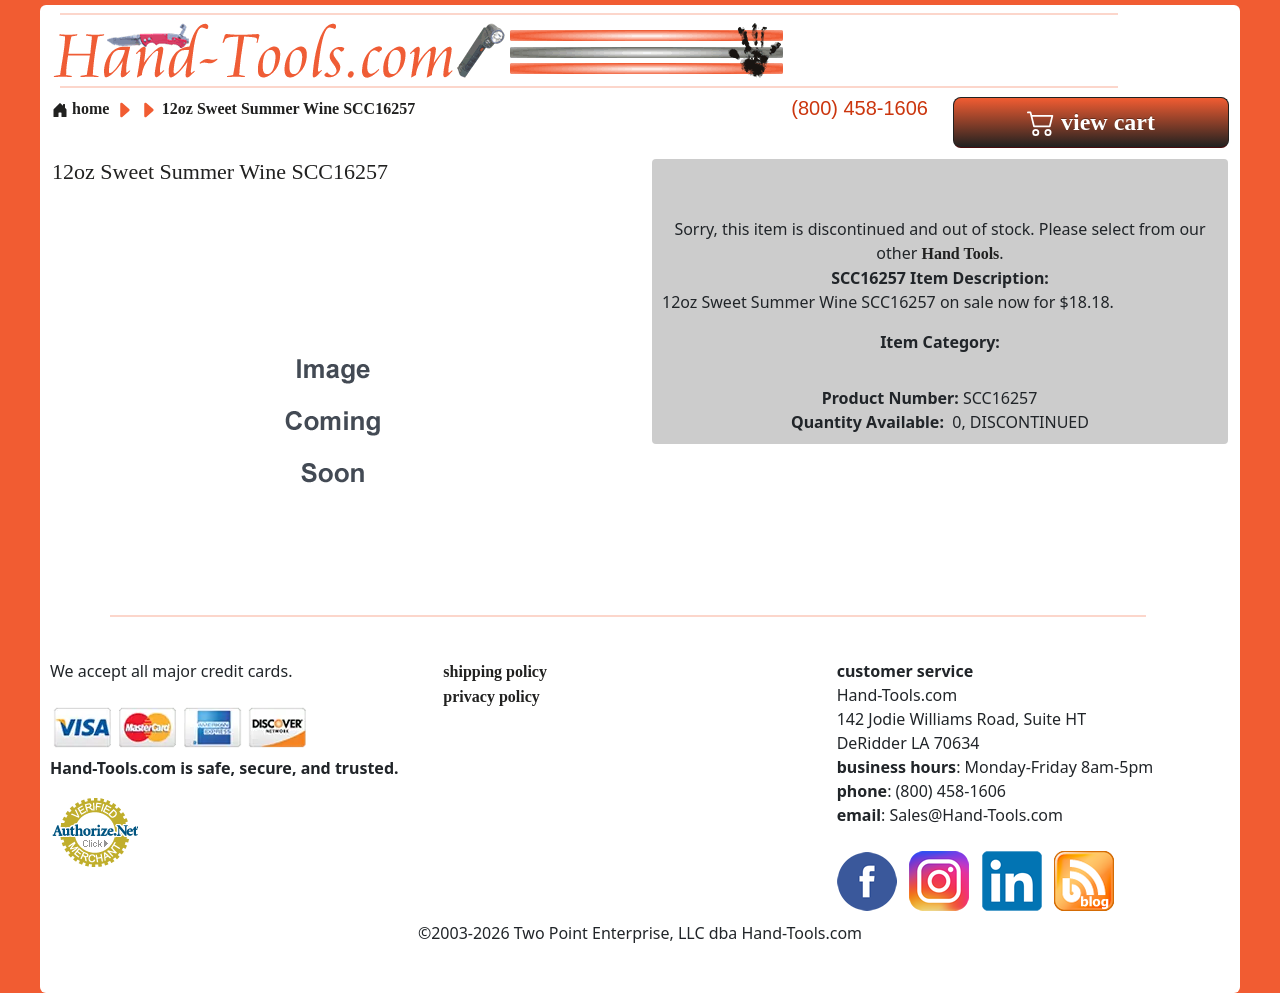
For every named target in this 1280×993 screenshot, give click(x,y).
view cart (1091, 122)
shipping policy (495, 671)
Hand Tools (961, 253)
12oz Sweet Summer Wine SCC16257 (288, 108)
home (80, 108)
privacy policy (491, 696)
